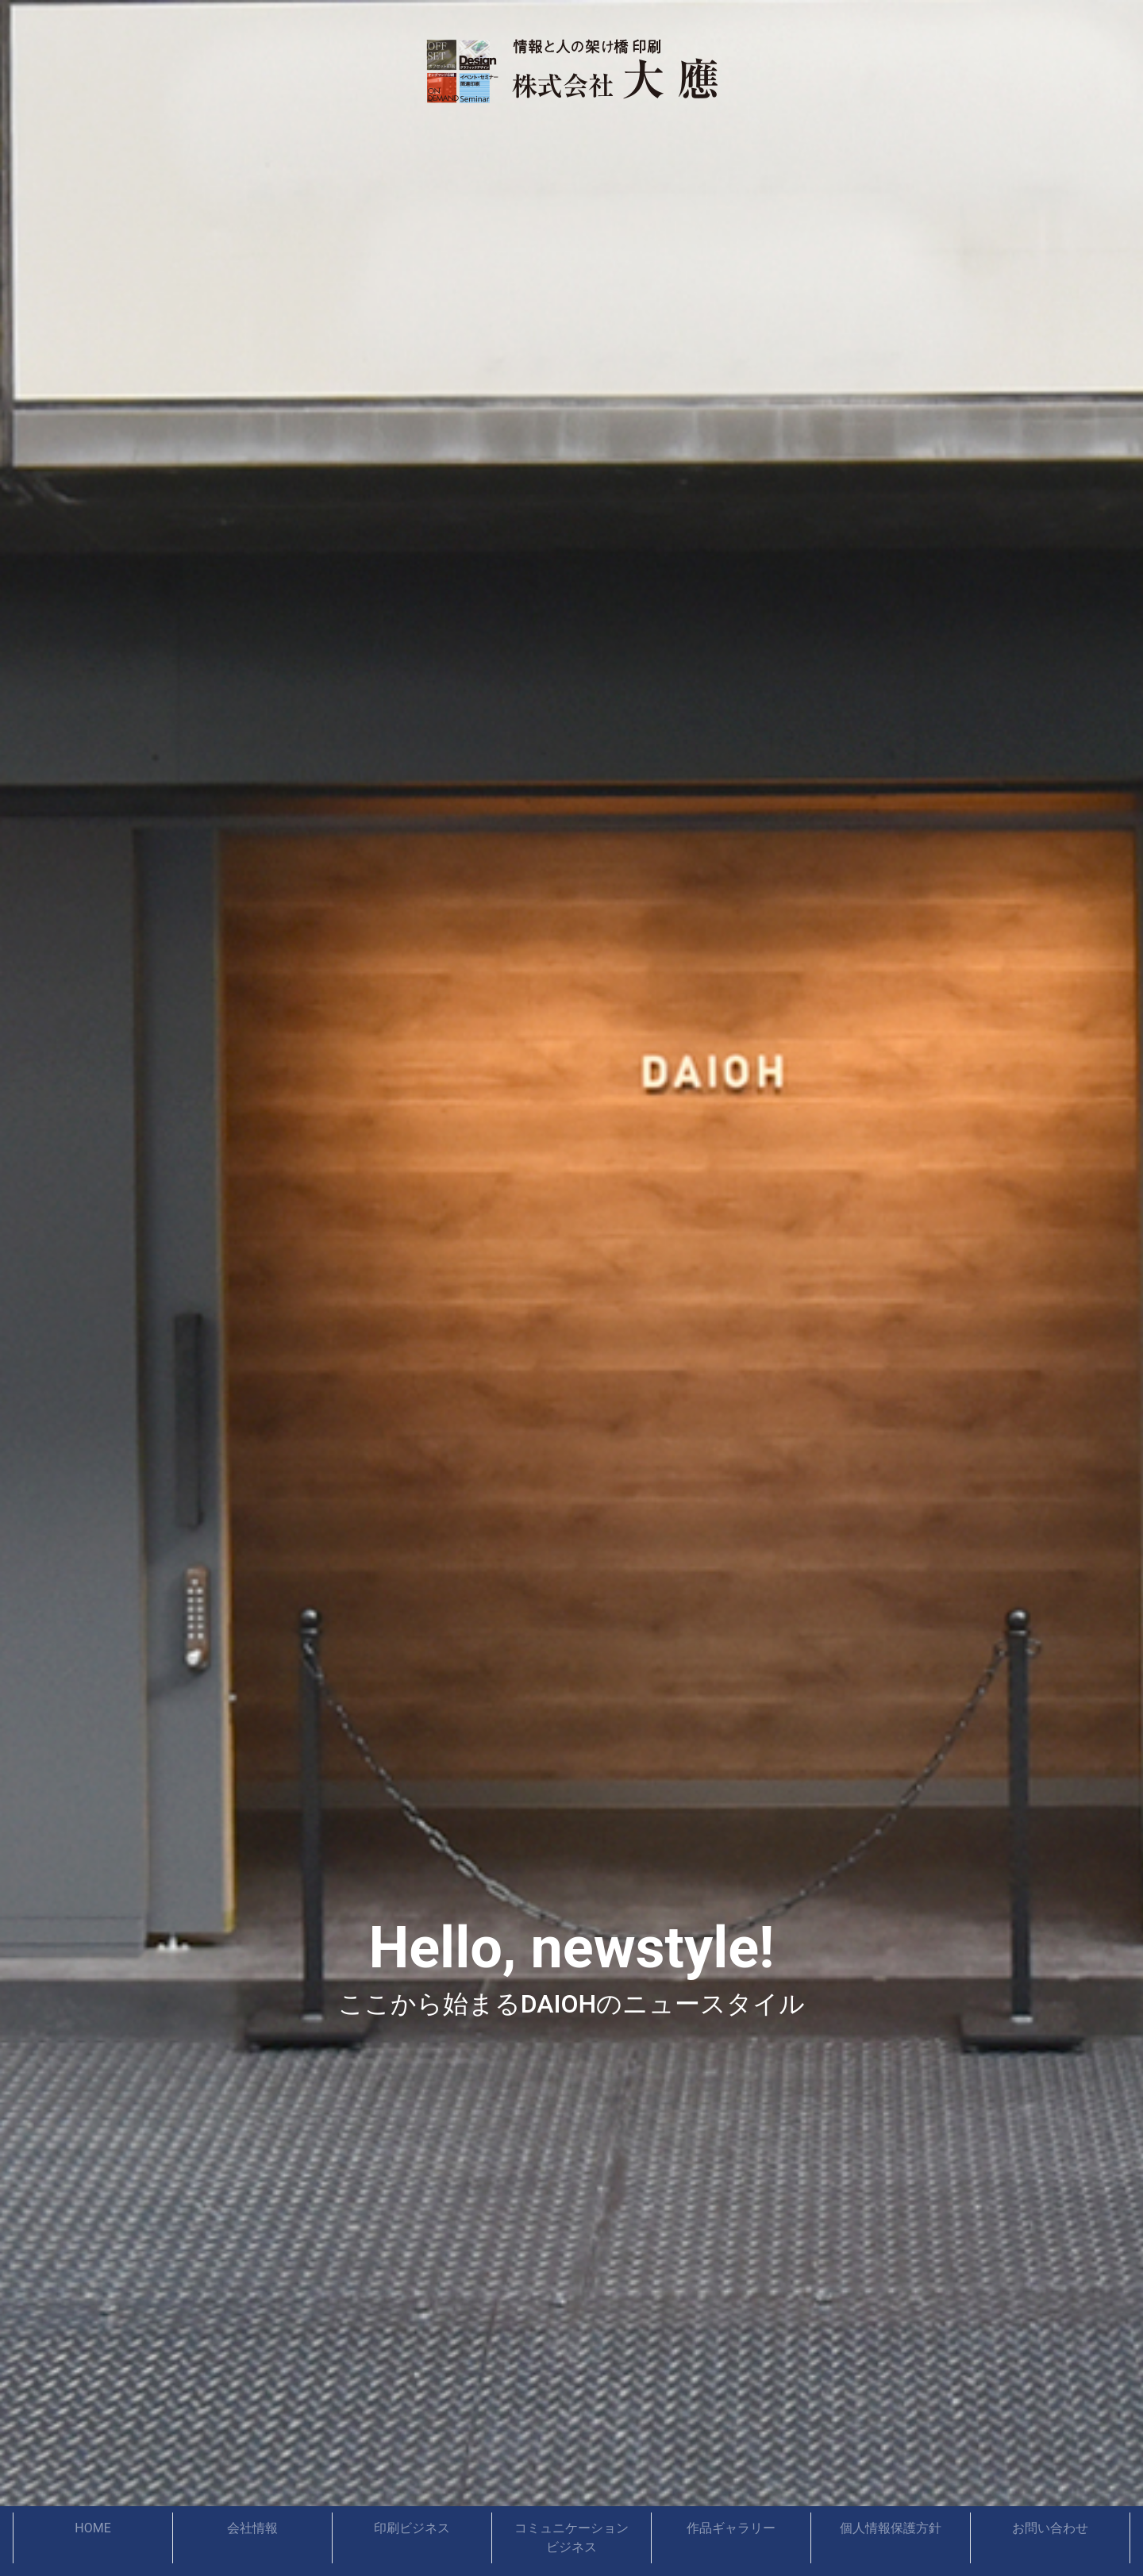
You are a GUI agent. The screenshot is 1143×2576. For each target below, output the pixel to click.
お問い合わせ (1050, 2528)
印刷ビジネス (412, 2528)
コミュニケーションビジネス (571, 2537)
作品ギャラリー (731, 2528)
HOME (92, 2528)
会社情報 (252, 2528)
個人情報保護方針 (890, 2528)
